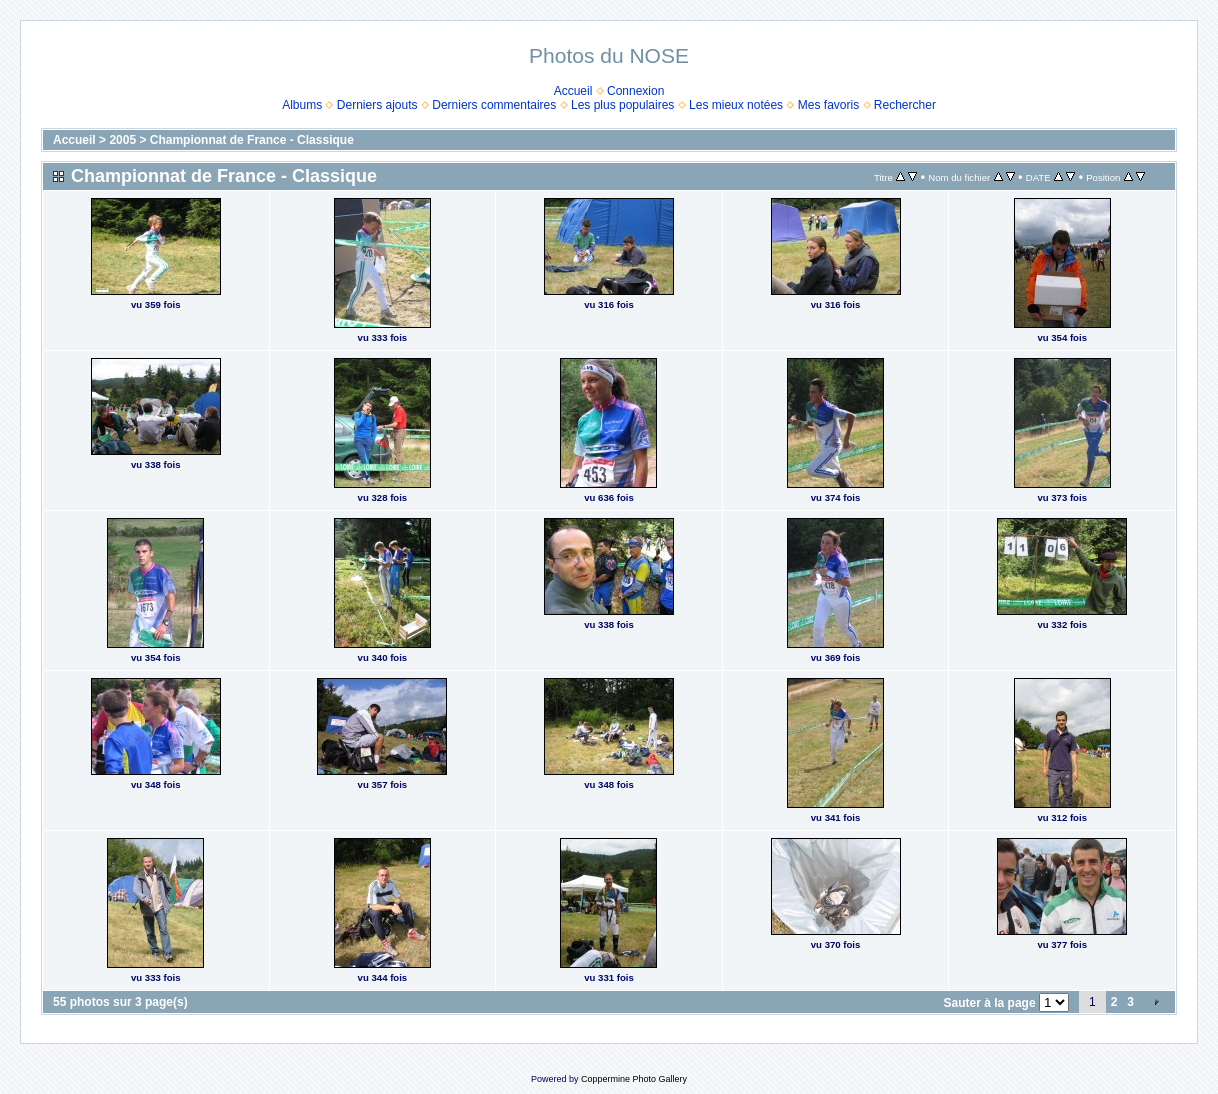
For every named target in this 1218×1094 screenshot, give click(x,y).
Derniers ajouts (377, 105)
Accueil (573, 91)
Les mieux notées (736, 105)
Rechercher (905, 105)
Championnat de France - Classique (252, 140)
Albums (302, 105)
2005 (122, 140)
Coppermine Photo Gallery (634, 1079)
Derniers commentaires (494, 105)
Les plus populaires (622, 105)
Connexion (635, 91)
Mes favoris (828, 105)
